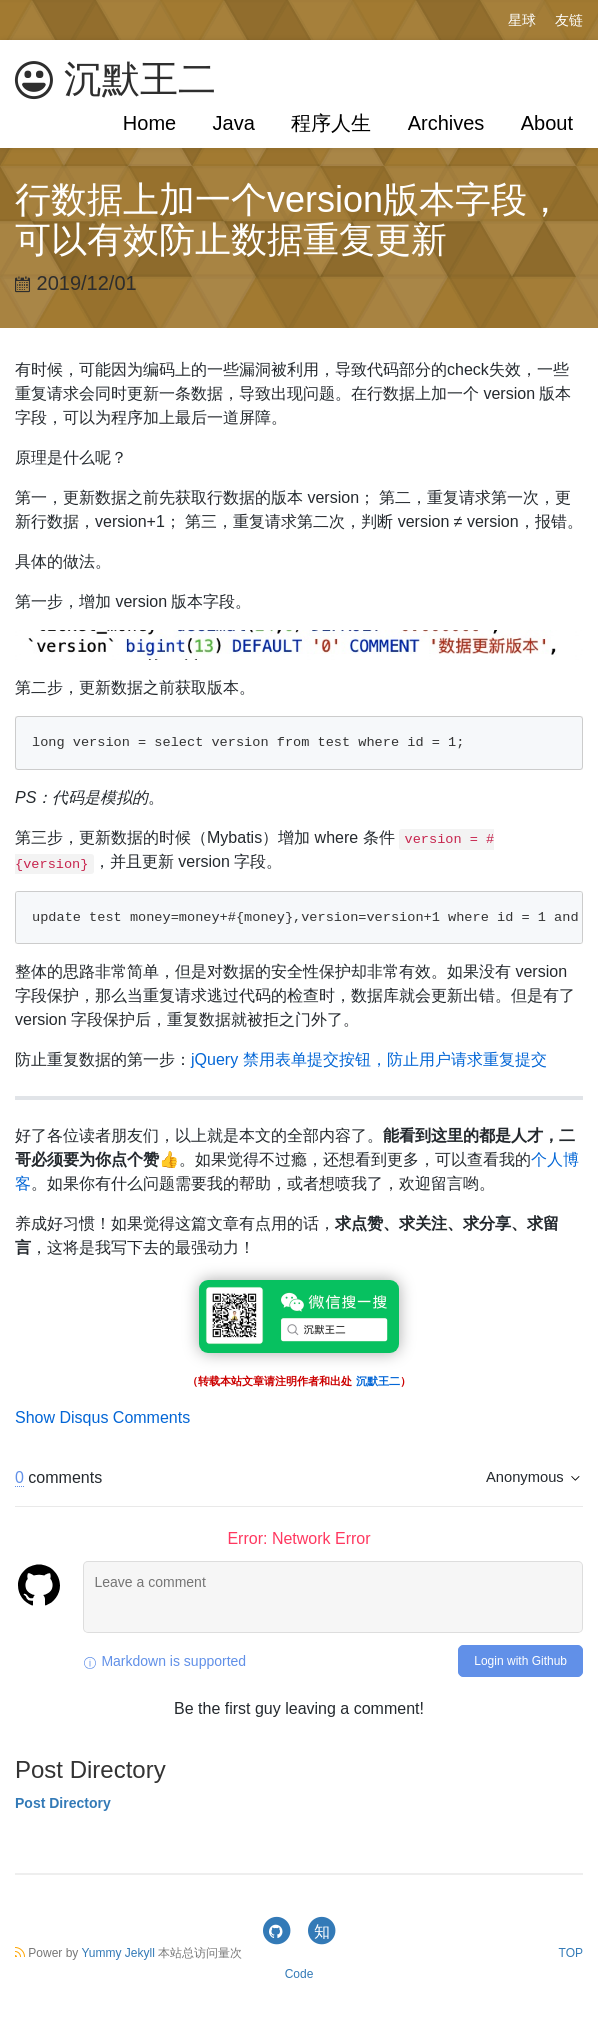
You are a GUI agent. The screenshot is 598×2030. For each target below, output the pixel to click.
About (547, 123)
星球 (522, 20)
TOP (571, 1953)
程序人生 (331, 123)
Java (234, 123)
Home (149, 123)
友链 (569, 20)
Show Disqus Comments (102, 1417)
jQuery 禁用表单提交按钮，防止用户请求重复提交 (369, 1059)
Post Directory (63, 1803)
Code (299, 1974)
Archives (446, 123)
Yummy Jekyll (117, 1953)
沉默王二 (115, 79)
